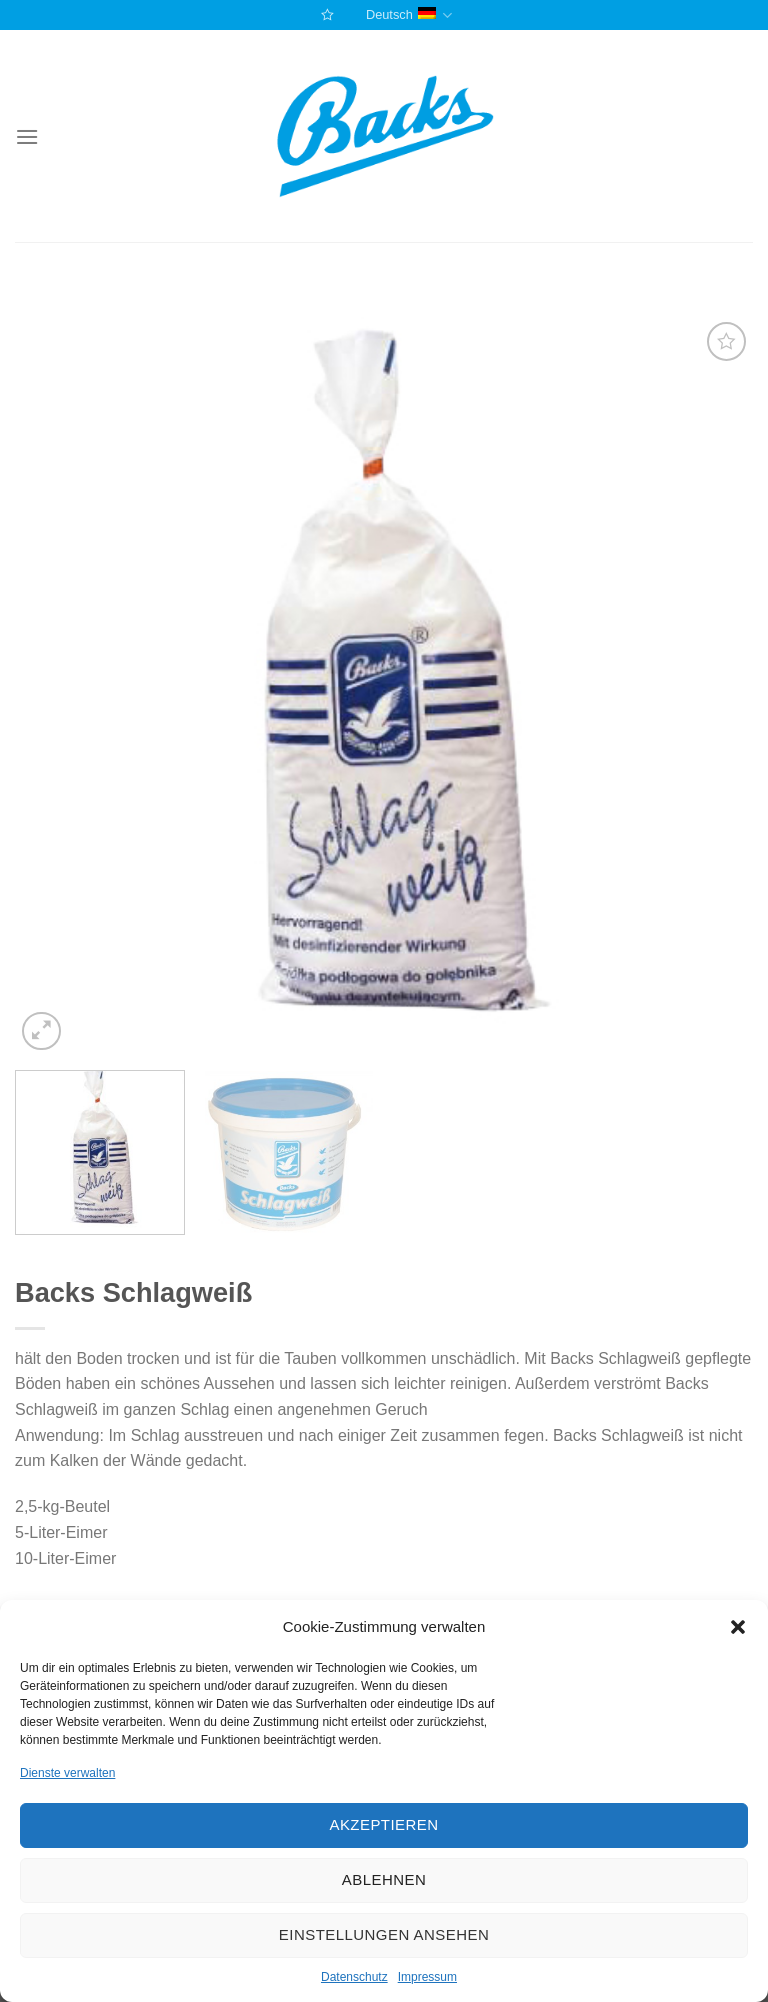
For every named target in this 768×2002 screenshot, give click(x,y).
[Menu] (27, 136)
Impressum (427, 1977)
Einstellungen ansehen (384, 1934)
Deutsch (409, 15)
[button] (738, 1627)
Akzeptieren (383, 1824)
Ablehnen (384, 1879)
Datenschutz (354, 1977)
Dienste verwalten (67, 1773)
